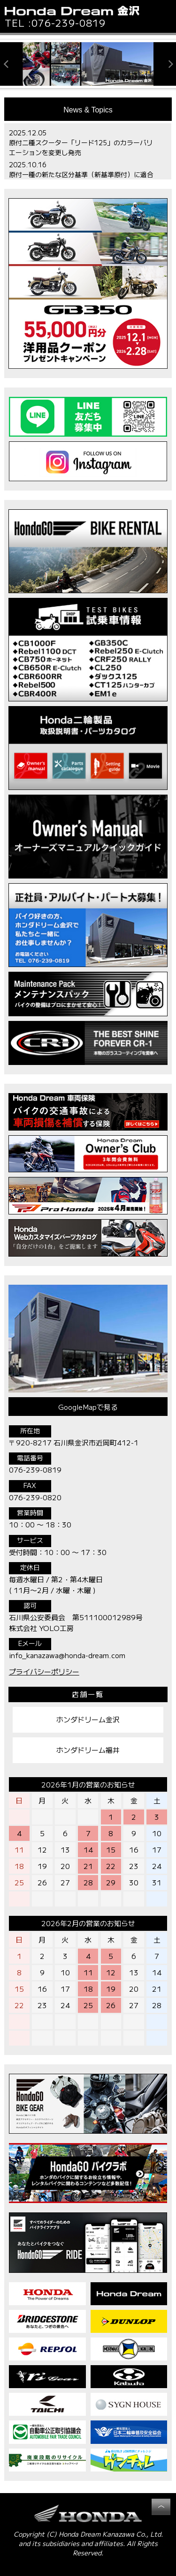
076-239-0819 (68, 23)
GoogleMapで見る (88, 1407)
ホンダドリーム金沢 (88, 1719)
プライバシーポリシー (44, 1671)
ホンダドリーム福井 (88, 1750)
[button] (162, 16)
